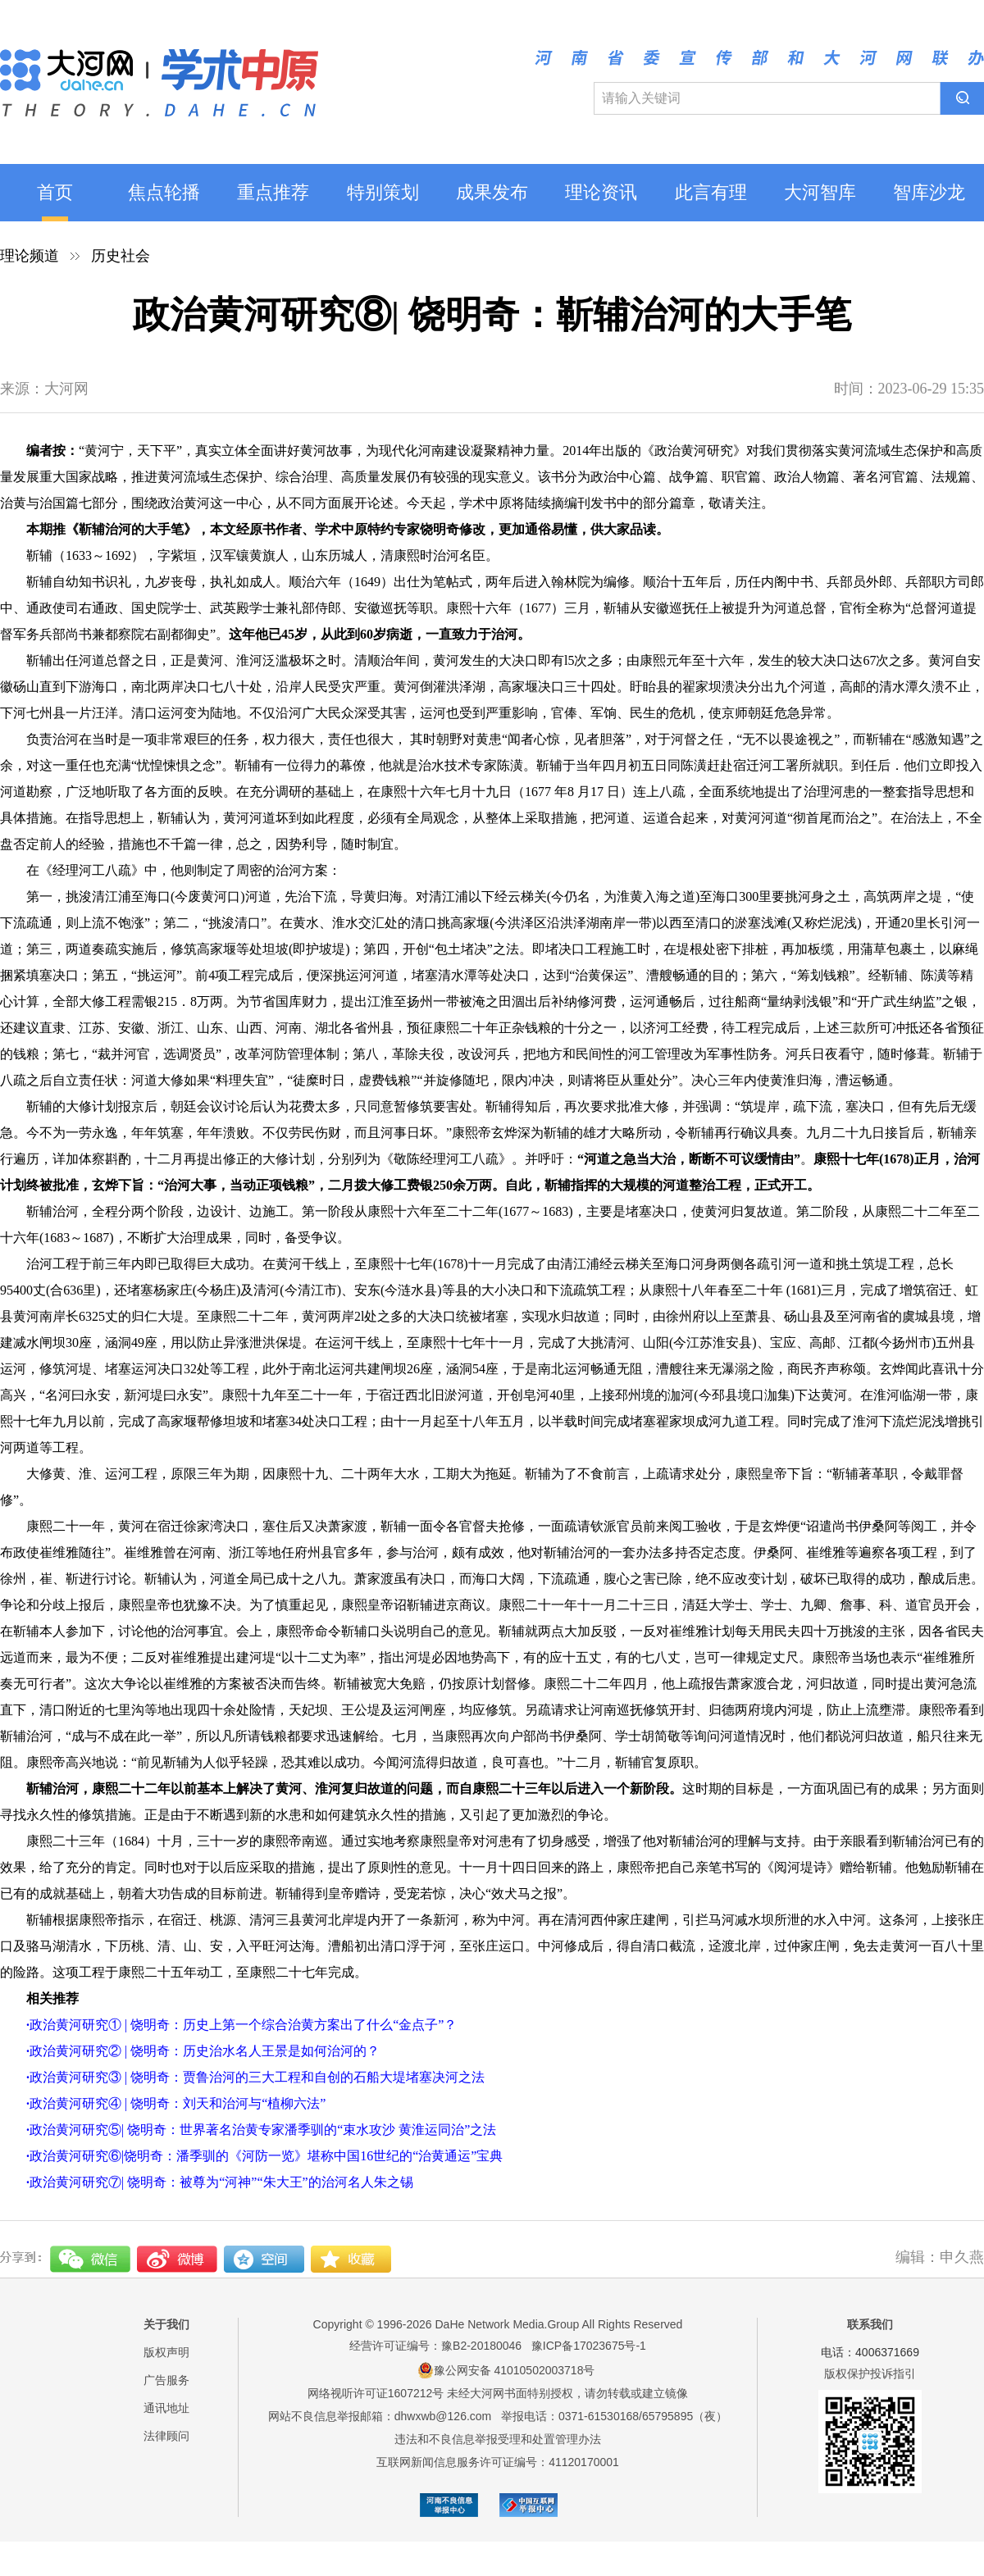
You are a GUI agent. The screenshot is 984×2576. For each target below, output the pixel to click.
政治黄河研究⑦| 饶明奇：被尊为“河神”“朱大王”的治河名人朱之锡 (219, 2182)
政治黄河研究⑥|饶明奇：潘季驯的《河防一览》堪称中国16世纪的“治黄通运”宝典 (264, 2156)
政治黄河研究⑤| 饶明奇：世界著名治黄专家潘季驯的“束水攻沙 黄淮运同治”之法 (261, 2130)
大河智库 (820, 192)
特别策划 (383, 192)
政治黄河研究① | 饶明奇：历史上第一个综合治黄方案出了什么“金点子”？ (241, 2025)
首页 (55, 192)
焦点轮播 (164, 192)
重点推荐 (273, 192)
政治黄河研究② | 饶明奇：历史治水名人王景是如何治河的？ (203, 2051)
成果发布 (492, 192)
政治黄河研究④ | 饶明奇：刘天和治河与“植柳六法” (176, 2103)
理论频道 (29, 256)
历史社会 (120, 256)
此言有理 (711, 192)
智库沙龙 (929, 192)
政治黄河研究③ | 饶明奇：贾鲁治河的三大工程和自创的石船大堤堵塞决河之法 (255, 2077)
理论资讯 (601, 192)
